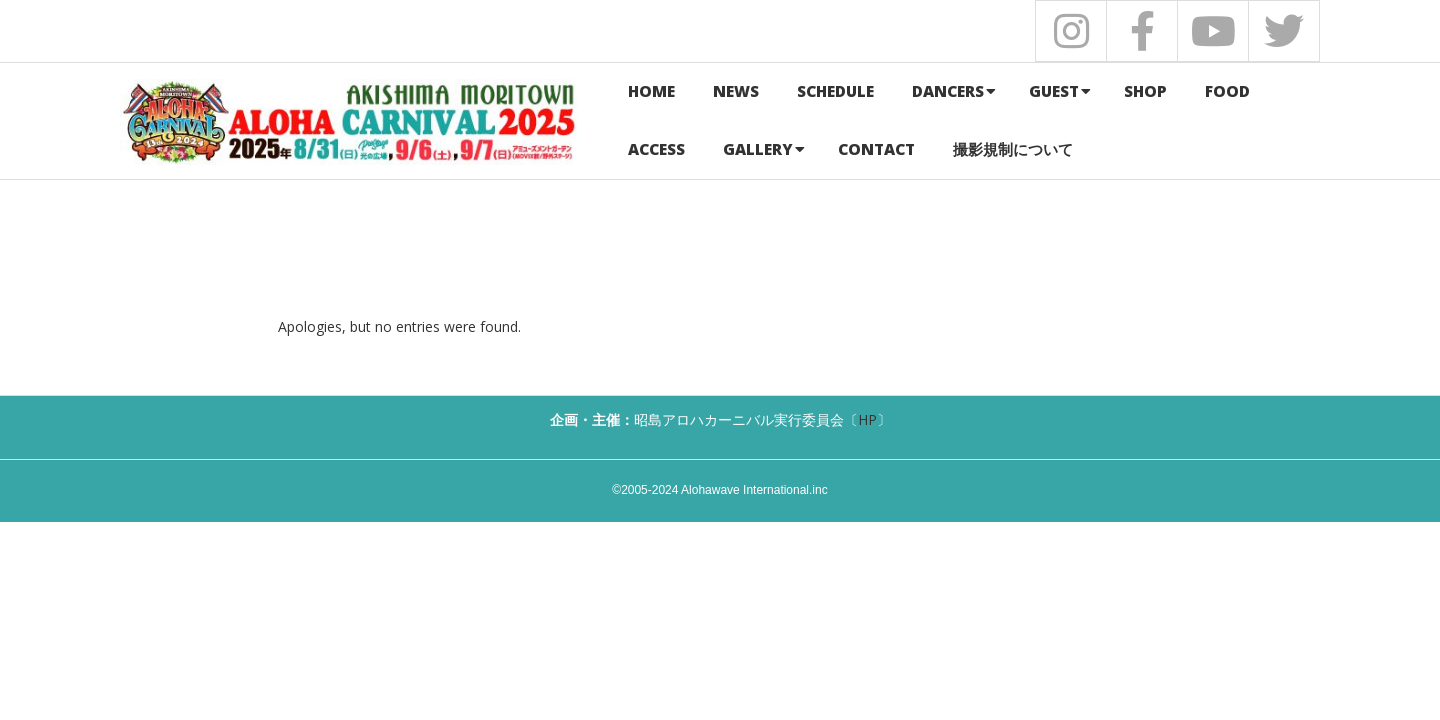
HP (867, 419)
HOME (651, 91)
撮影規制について (1013, 149)
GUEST (1054, 91)
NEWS (736, 91)
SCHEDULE (835, 91)
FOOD (1227, 91)
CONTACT (876, 149)
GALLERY (758, 149)
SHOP (1145, 91)
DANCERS (948, 91)
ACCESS (656, 149)
